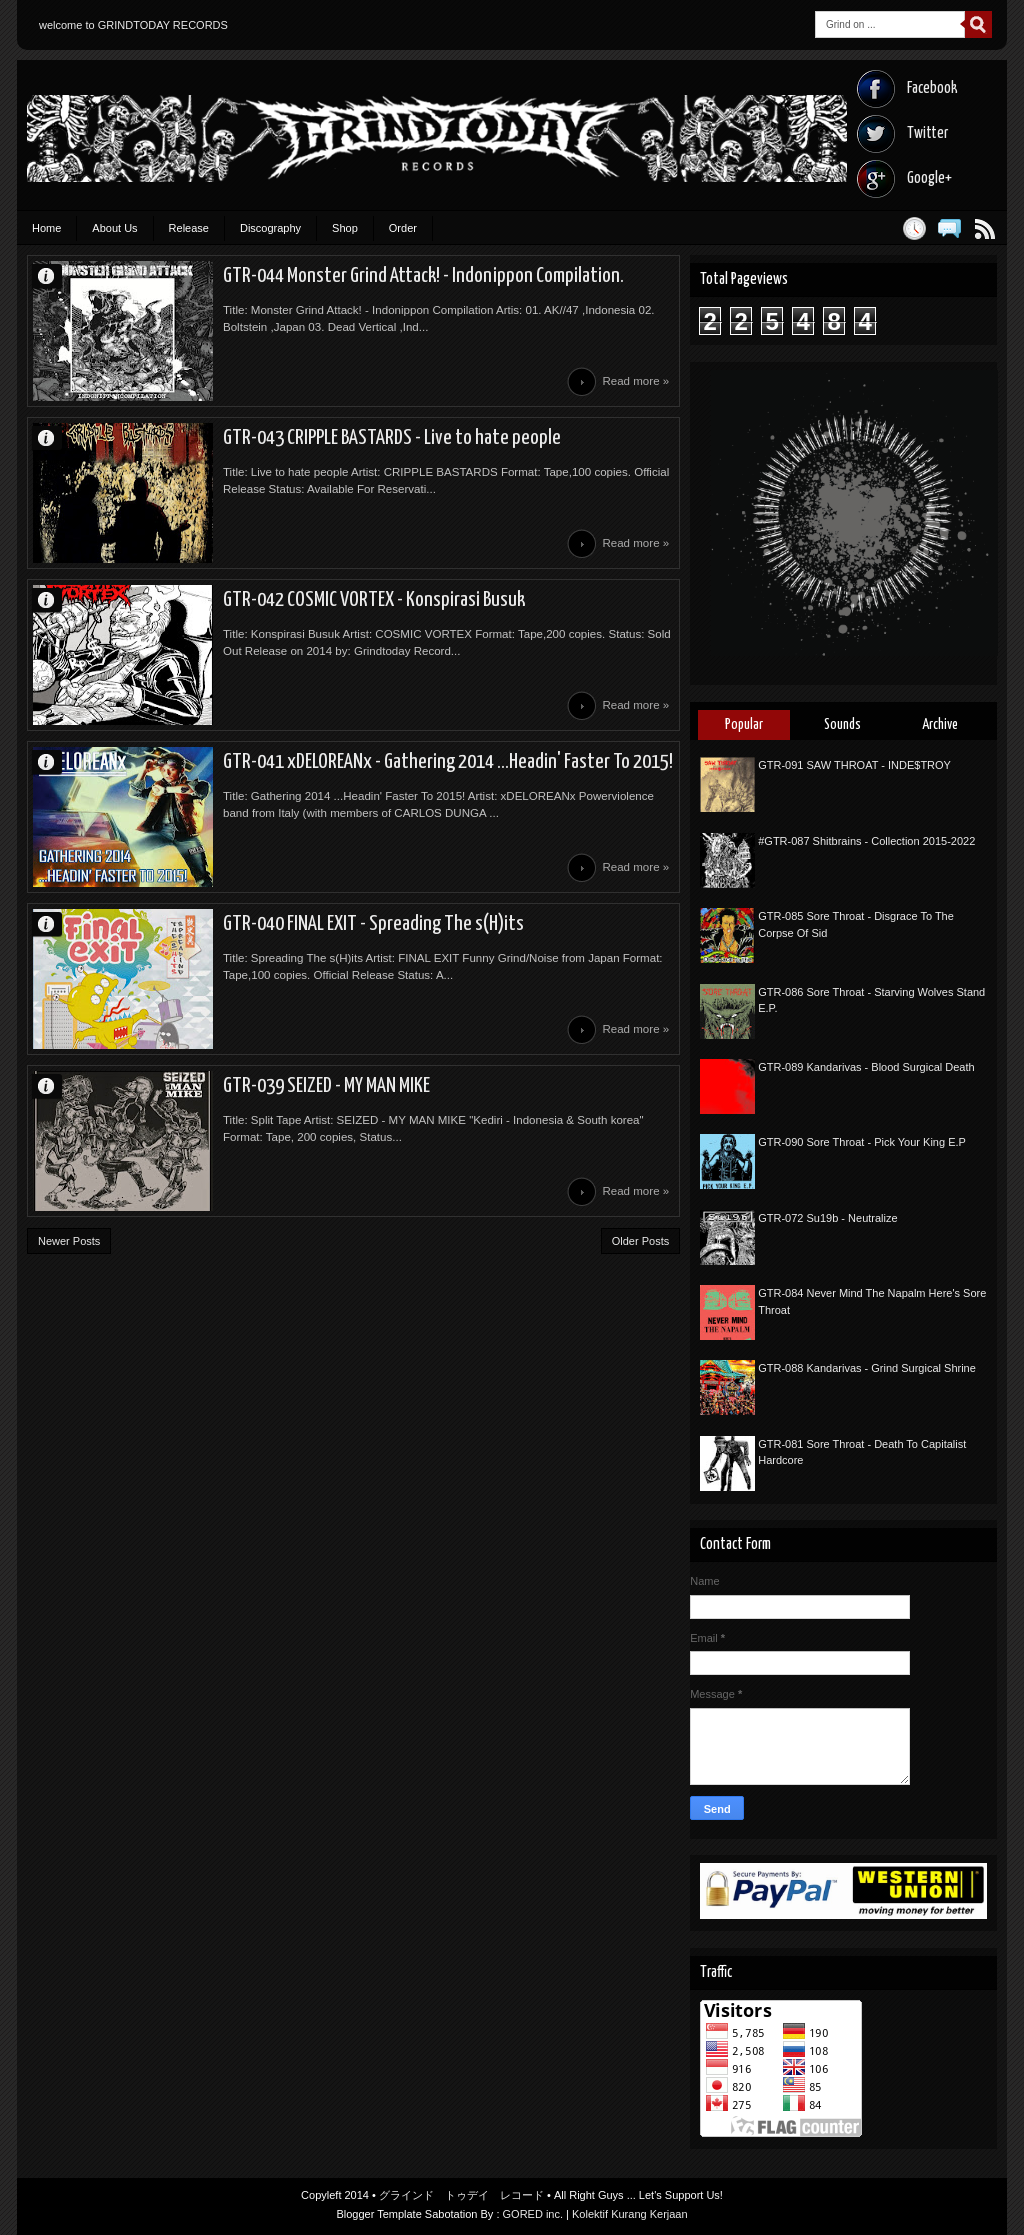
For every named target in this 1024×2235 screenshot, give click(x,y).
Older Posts (640, 1241)
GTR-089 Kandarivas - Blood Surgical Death (866, 1067)
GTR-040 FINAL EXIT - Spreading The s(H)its (373, 924)
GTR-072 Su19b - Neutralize (827, 1218)
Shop (345, 228)
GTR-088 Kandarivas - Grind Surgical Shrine (867, 1368)
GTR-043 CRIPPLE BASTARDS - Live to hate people (392, 438)
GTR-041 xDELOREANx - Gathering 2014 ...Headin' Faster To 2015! (448, 762)
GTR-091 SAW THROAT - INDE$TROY (854, 765)
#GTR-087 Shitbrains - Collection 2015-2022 (866, 841)
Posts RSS (984, 228)
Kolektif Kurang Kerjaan (630, 2214)
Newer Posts (69, 1241)
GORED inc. (533, 2214)
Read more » (635, 381)
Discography (270, 228)
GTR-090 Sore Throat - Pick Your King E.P (862, 1142)
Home (46, 228)
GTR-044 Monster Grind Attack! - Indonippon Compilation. (423, 276)
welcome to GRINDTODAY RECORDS (133, 25)
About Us (114, 228)
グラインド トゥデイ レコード (461, 2195)
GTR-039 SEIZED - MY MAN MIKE (326, 1086)
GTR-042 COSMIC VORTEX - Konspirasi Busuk (374, 600)
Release (189, 228)
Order (403, 228)
